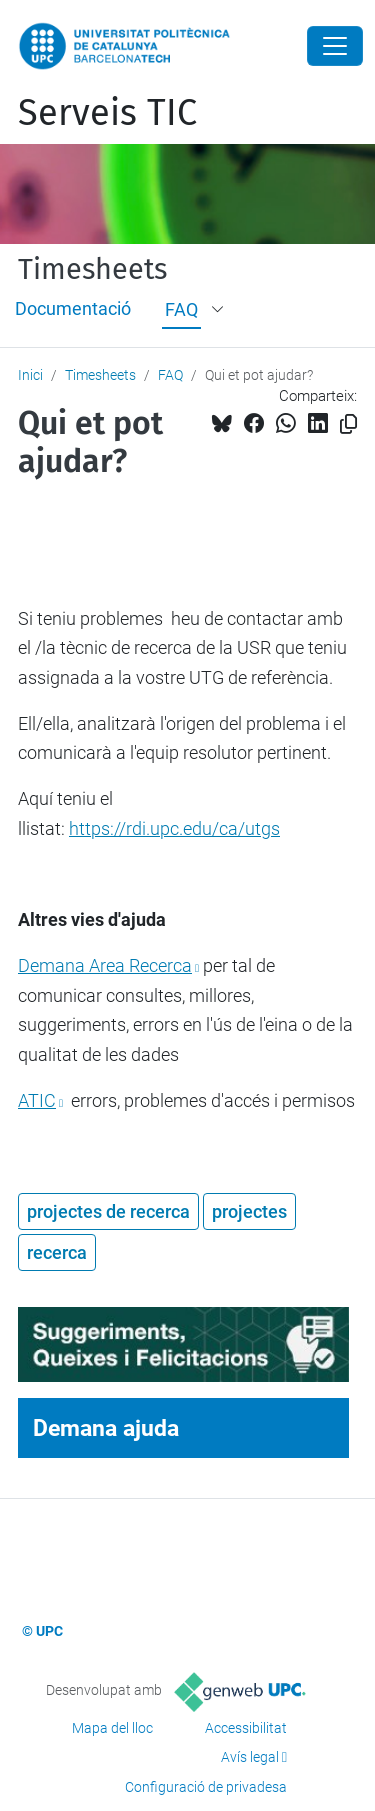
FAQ (181, 309)
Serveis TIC (107, 113)
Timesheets (92, 270)
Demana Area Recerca (105, 965)
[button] (219, 310)
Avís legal (250, 1757)
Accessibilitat (246, 1728)
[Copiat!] (348, 424)
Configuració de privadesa (206, 1787)
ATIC (37, 1100)
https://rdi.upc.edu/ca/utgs (174, 828)
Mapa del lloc (112, 1728)
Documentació (73, 308)
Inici (30, 375)
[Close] (335, 46)
